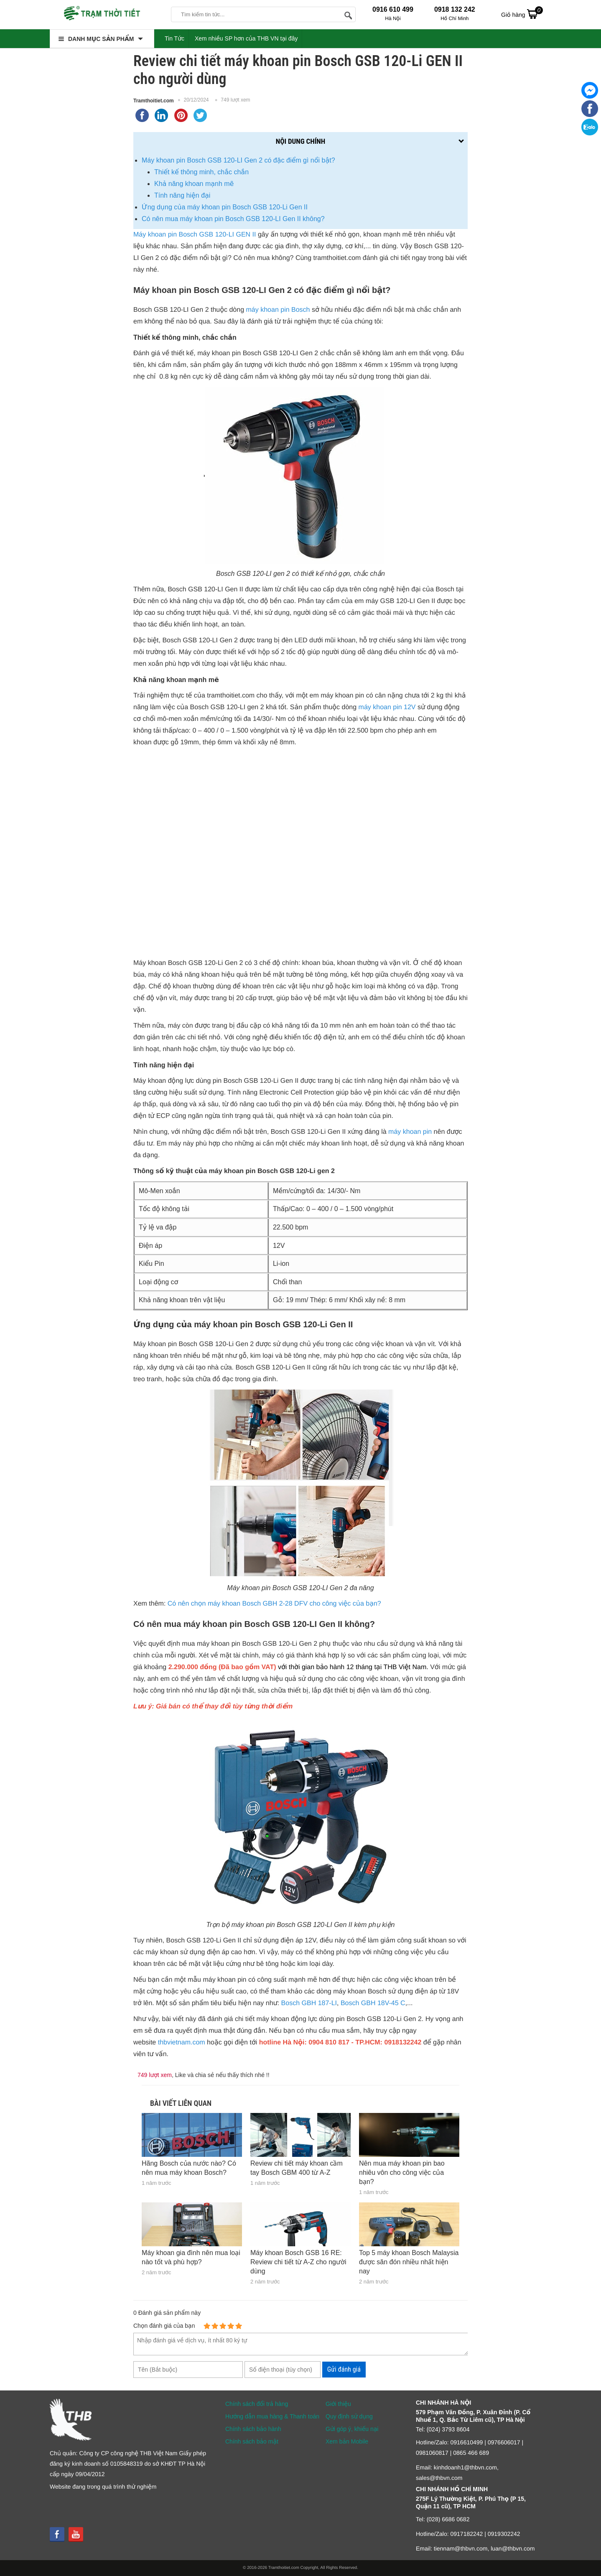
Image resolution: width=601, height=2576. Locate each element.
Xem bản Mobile (347, 2441)
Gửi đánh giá (344, 2369)
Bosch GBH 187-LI (309, 2003)
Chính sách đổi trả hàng (256, 2403)
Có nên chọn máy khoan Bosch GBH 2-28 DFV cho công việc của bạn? (274, 1603)
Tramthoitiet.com (153, 101)
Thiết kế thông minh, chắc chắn (201, 172)
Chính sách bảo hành (253, 2429)
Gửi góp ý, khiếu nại (352, 2429)
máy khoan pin (410, 1131)
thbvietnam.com (181, 2042)
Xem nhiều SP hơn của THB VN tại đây (246, 38)
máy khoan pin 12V (387, 707)
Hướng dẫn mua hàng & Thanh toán (272, 2416)
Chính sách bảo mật (251, 2441)
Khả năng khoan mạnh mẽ (194, 183)
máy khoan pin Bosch (278, 309)
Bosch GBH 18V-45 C (373, 2003)
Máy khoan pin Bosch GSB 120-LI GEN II (194, 234)
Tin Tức (174, 38)
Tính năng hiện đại (183, 195)
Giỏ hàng (522, 13)
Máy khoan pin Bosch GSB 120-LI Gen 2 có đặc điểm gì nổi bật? (238, 160)
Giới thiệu (338, 2403)
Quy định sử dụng (349, 2416)
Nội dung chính (300, 141)
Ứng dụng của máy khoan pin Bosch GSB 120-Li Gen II (225, 207)
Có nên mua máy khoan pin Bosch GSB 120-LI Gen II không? (233, 218)
